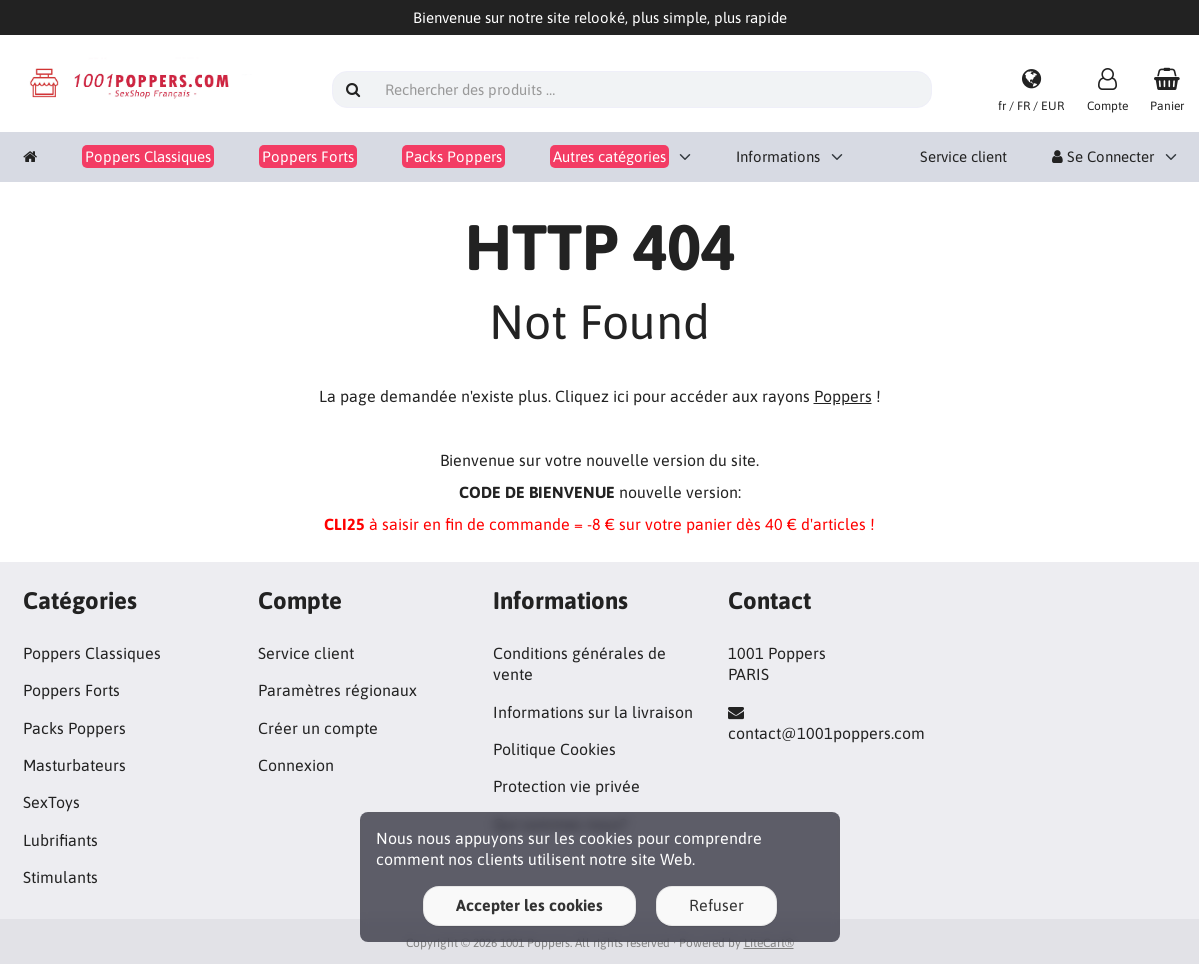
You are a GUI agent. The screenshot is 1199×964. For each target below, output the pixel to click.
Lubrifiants (60, 840)
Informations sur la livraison (593, 712)
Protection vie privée (566, 786)
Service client (963, 156)
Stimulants (60, 877)
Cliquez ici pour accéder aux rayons (713, 396)
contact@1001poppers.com (826, 733)
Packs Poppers (74, 728)
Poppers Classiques (92, 653)
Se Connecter (1103, 156)
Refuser (716, 905)
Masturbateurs (74, 765)
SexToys (51, 802)
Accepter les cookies (529, 905)
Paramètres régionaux (337, 690)
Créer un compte (318, 728)
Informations (778, 156)
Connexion (296, 765)
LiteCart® (769, 943)
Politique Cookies (554, 749)
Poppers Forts (71, 690)
